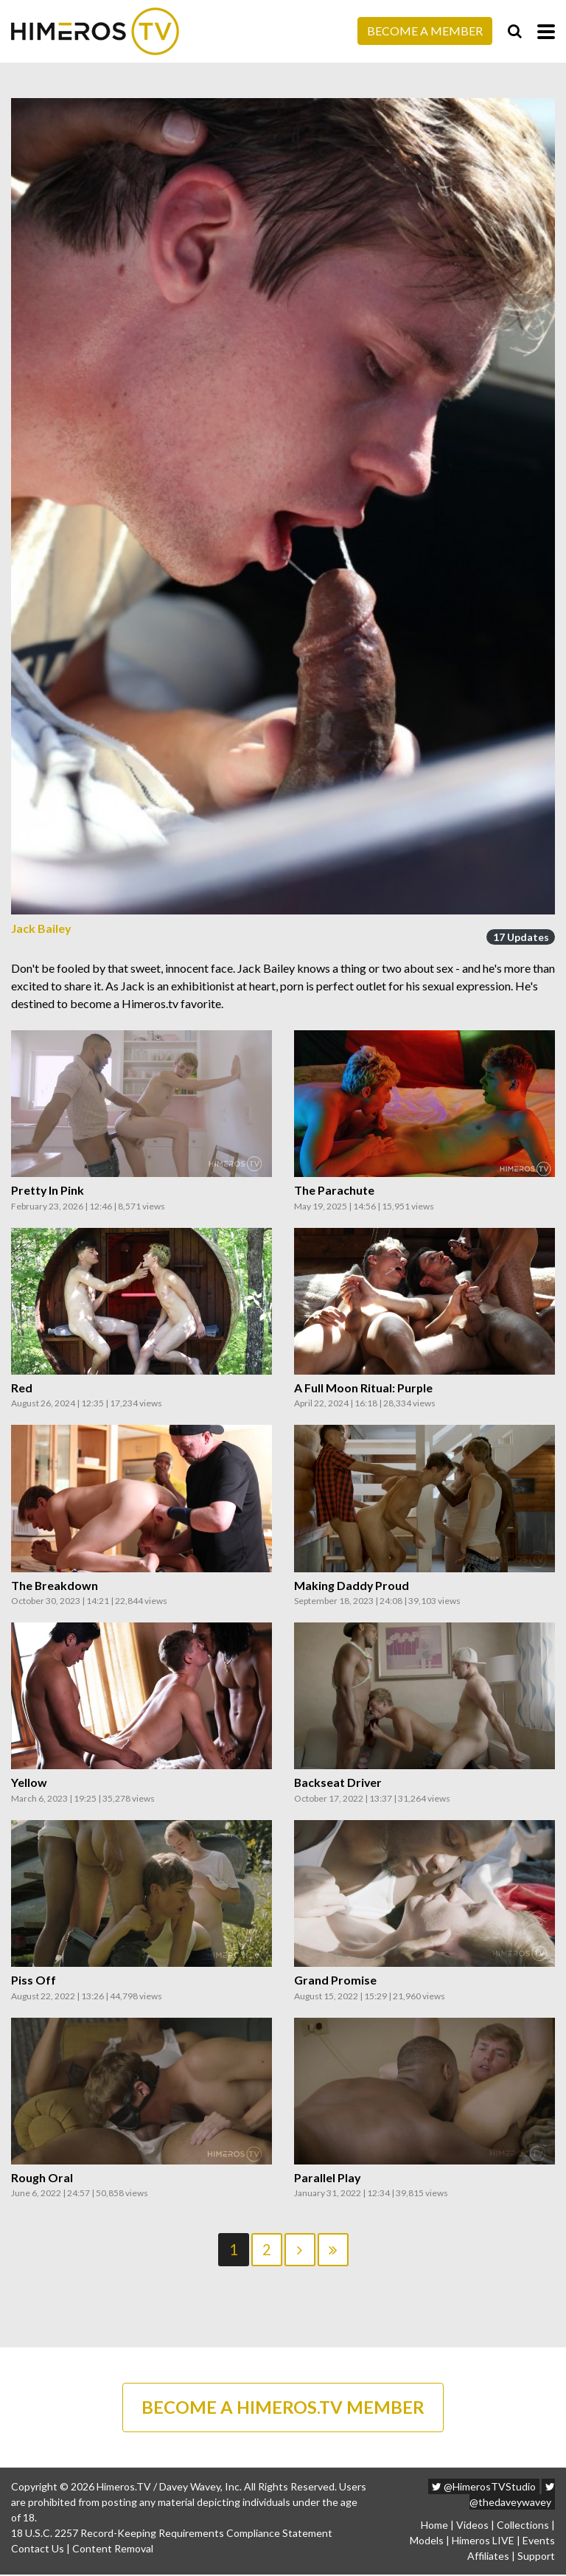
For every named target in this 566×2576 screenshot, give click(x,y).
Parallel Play (327, 2178)
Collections (523, 2526)
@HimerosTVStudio (484, 2488)
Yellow (29, 1782)
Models (427, 2541)
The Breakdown (55, 1585)
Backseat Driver (338, 1782)
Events (539, 2541)
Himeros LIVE (483, 2541)
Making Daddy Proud (352, 1585)
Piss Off (33, 1980)
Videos (472, 2526)
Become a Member (425, 31)
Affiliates (488, 2557)
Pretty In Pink (48, 1190)
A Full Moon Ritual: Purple (363, 1388)
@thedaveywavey (512, 2496)
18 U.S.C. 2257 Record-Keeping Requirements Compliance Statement (171, 2534)
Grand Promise (335, 1980)
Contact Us (37, 2550)
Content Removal (112, 2550)
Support (536, 2557)
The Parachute (334, 1190)
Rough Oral (42, 2178)
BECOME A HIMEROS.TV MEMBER (283, 2408)
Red (21, 1388)
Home (434, 2526)
